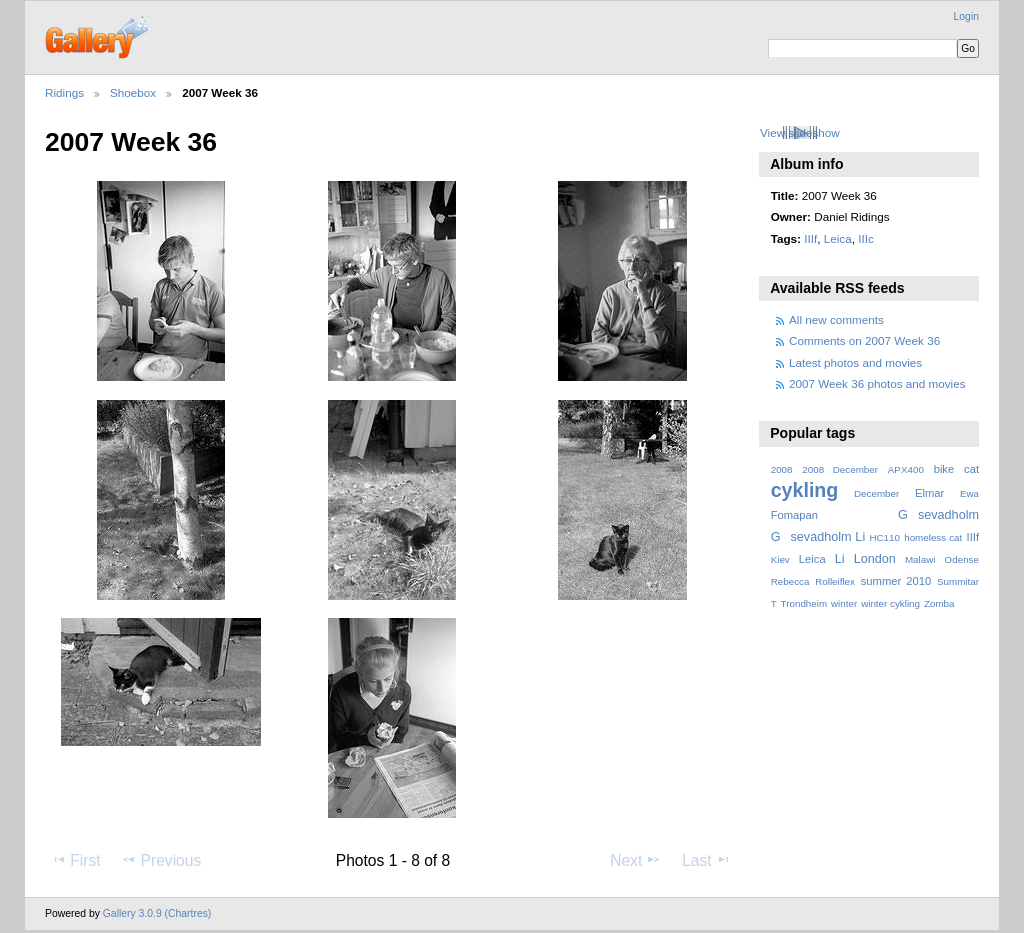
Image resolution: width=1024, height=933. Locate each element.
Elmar (929, 493)
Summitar (958, 581)
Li (840, 559)
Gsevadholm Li (818, 537)
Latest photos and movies (855, 362)
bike (944, 469)
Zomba (939, 603)
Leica (838, 238)
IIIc (866, 238)
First (75, 860)
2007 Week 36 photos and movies (877, 383)
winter (844, 603)
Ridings (64, 92)
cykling (805, 490)
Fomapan (794, 515)
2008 (782, 469)
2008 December (840, 469)
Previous (161, 860)
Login (966, 16)
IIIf (810, 238)
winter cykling (890, 603)
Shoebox (133, 92)
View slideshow (800, 132)
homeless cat (933, 537)
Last (706, 860)
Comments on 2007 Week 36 (864, 340)
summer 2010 (896, 581)
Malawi (920, 559)
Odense (962, 559)
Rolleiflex (835, 581)
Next (635, 860)
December (876, 493)
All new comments (836, 319)
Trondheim (804, 603)
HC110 (884, 537)
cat (971, 469)
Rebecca (790, 581)
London (875, 559)
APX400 (906, 469)
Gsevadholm (938, 515)
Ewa (969, 493)
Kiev (780, 559)
